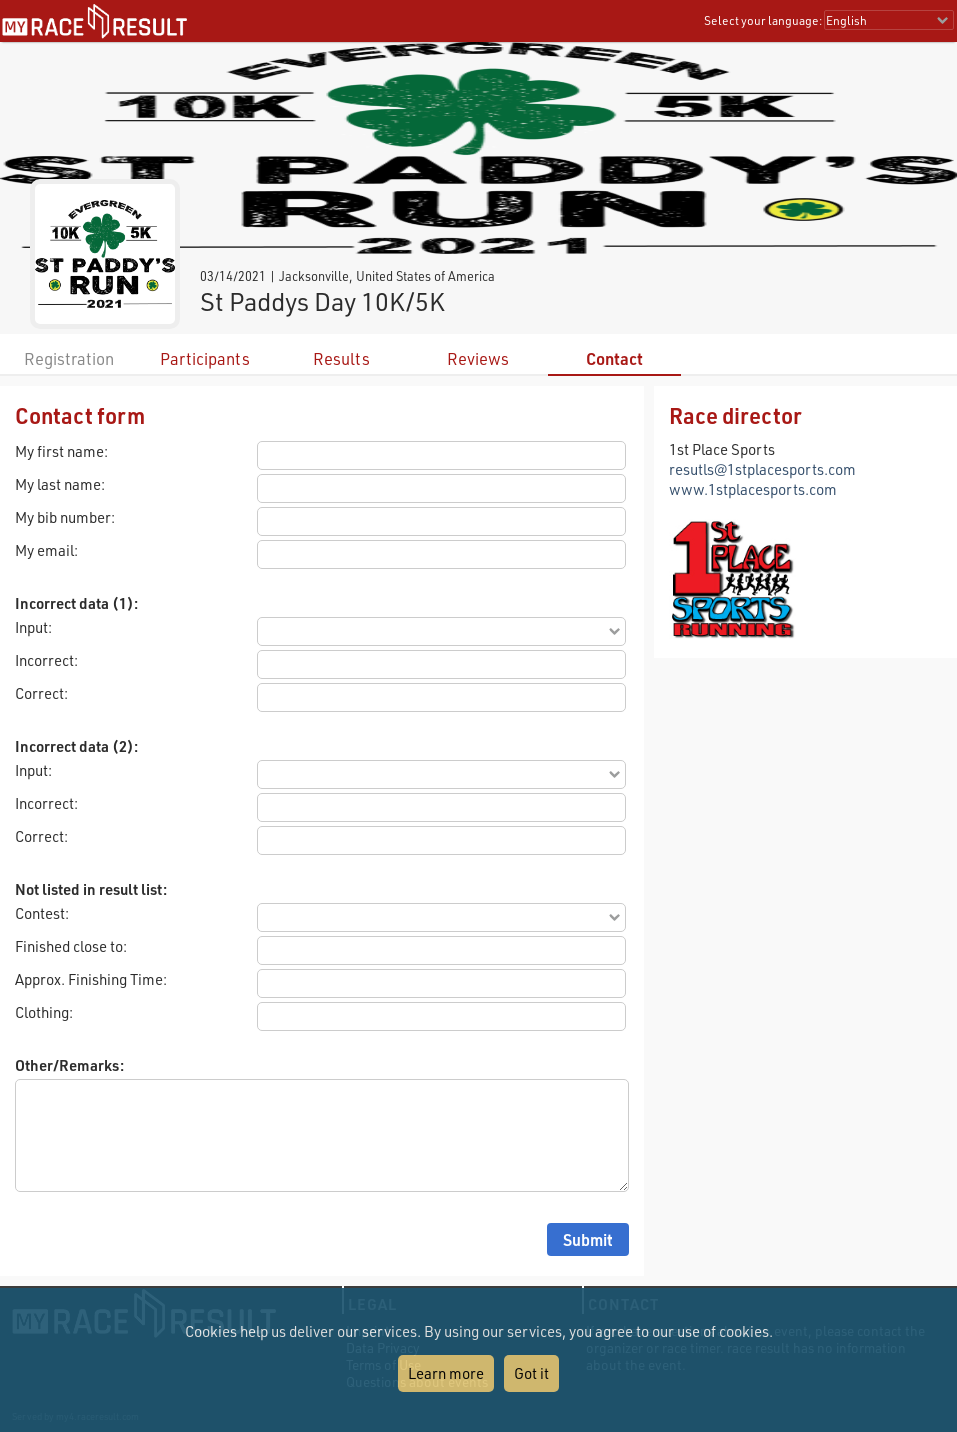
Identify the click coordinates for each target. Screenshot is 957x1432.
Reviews (478, 358)
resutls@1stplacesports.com (762, 469)
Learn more (446, 1373)
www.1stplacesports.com (753, 489)
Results (341, 358)
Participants (205, 358)
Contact (614, 358)
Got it (531, 1373)
